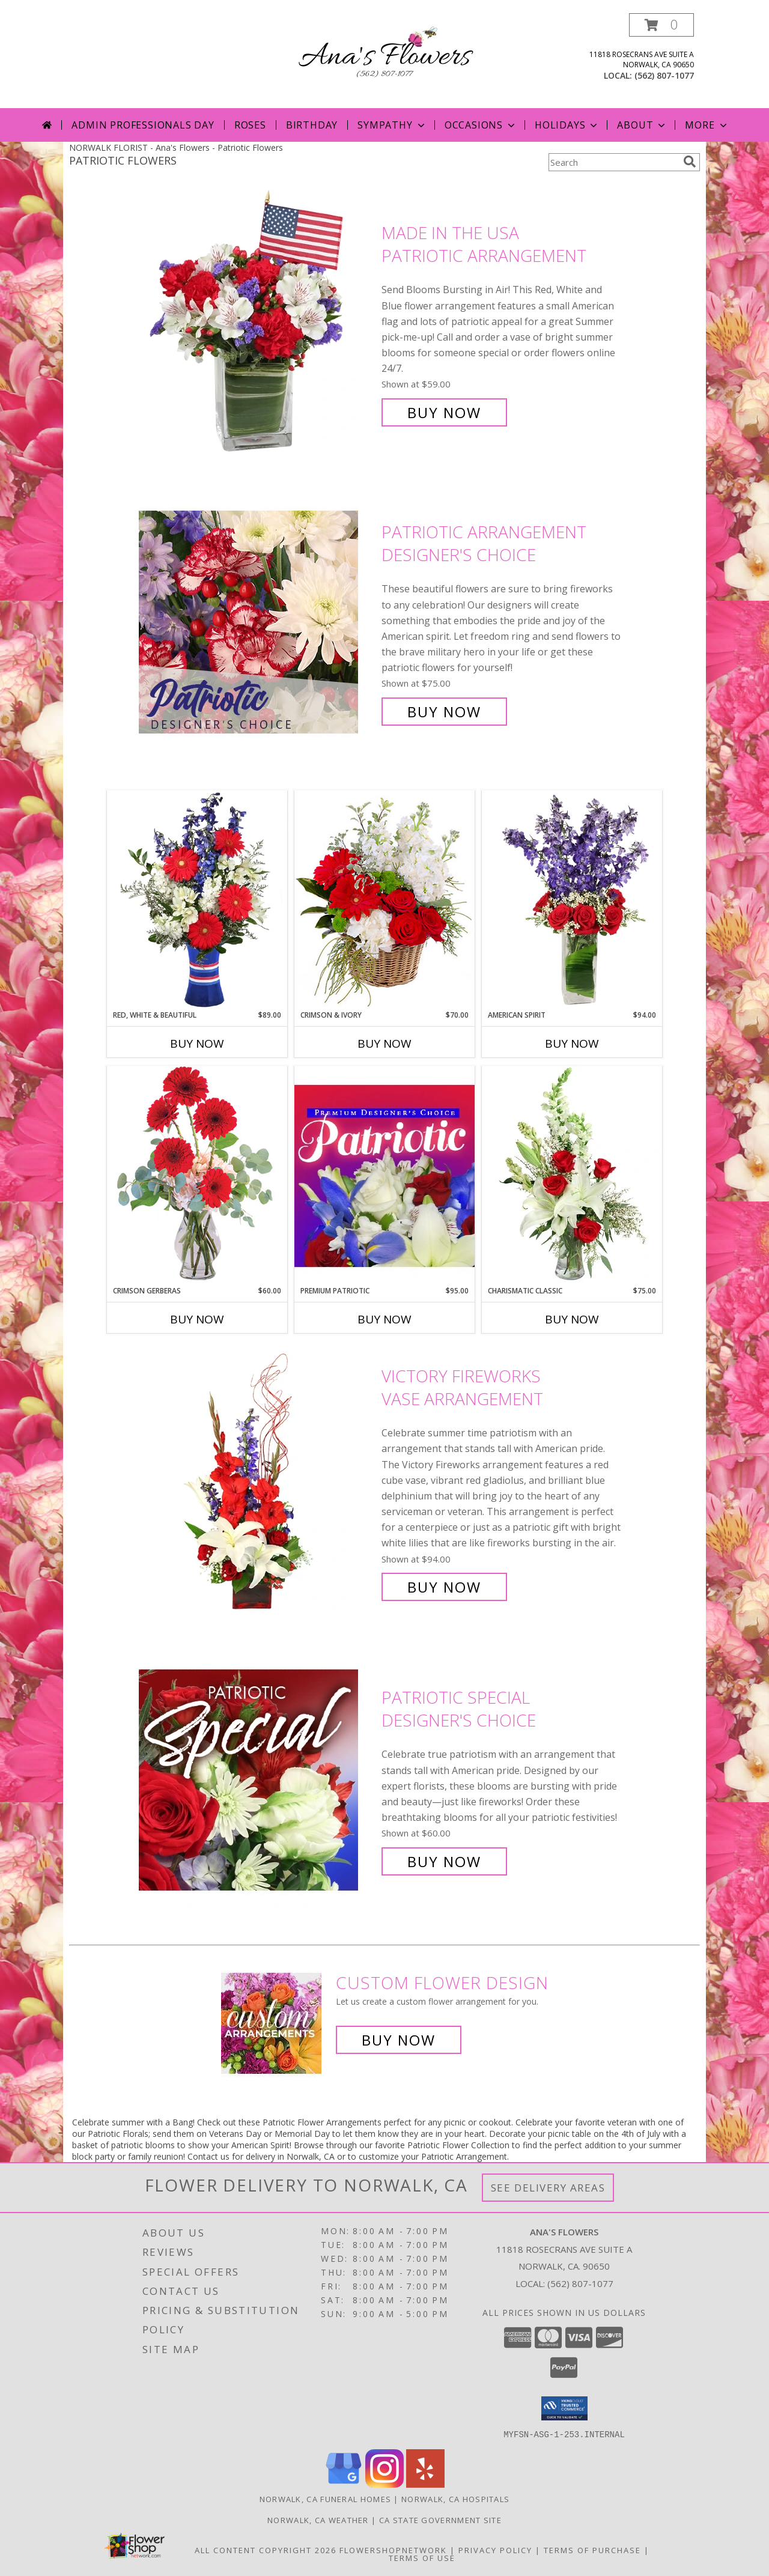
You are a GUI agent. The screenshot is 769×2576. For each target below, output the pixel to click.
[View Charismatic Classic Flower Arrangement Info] (572, 1175)
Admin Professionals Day (142, 125)
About (642, 125)
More (707, 125)
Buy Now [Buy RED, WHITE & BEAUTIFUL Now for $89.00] (197, 1043)
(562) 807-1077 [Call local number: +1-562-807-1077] (664, 75)
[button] (661, 25)
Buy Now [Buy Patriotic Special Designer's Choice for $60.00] (444, 1861)
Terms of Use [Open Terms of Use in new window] (422, 2557)
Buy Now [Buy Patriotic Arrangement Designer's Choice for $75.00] (444, 711)
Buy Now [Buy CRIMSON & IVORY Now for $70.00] (384, 1043)
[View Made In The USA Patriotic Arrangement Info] (257, 323)
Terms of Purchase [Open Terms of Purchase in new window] (592, 2549)
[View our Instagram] (384, 2483)
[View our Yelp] (425, 2483)
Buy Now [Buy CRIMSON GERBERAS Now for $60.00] (197, 1319)
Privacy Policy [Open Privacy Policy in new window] (495, 2549)
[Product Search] (613, 162)
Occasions (481, 125)
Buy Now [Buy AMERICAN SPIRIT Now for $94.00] (572, 1043)
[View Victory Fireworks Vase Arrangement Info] (257, 1481)
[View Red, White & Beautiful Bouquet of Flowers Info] (197, 900)
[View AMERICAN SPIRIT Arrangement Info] (572, 900)
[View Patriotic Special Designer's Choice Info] (257, 1779)
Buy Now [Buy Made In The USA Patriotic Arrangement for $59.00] (444, 412)
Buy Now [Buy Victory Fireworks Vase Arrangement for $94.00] (444, 1587)
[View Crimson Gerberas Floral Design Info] (197, 1175)
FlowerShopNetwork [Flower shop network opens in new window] (393, 2549)
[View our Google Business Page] (343, 2483)
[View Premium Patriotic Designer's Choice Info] (384, 1175)
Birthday (312, 125)
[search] (689, 161)
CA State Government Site (440, 2519)
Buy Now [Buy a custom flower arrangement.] (399, 2040)
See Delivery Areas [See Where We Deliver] (548, 2188)
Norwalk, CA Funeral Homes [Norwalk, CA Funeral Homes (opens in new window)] (326, 2498)
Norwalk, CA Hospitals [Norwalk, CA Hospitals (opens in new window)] (455, 2498)
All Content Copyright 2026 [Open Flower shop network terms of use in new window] (265, 2549)
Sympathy (392, 125)
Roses (250, 125)
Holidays (567, 125)
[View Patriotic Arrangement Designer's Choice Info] (257, 622)
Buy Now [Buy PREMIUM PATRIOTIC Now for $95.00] (384, 1319)
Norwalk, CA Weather (318, 2519)
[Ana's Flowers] (384, 56)
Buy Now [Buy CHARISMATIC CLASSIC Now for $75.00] (572, 1319)
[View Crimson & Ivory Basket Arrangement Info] (384, 900)
